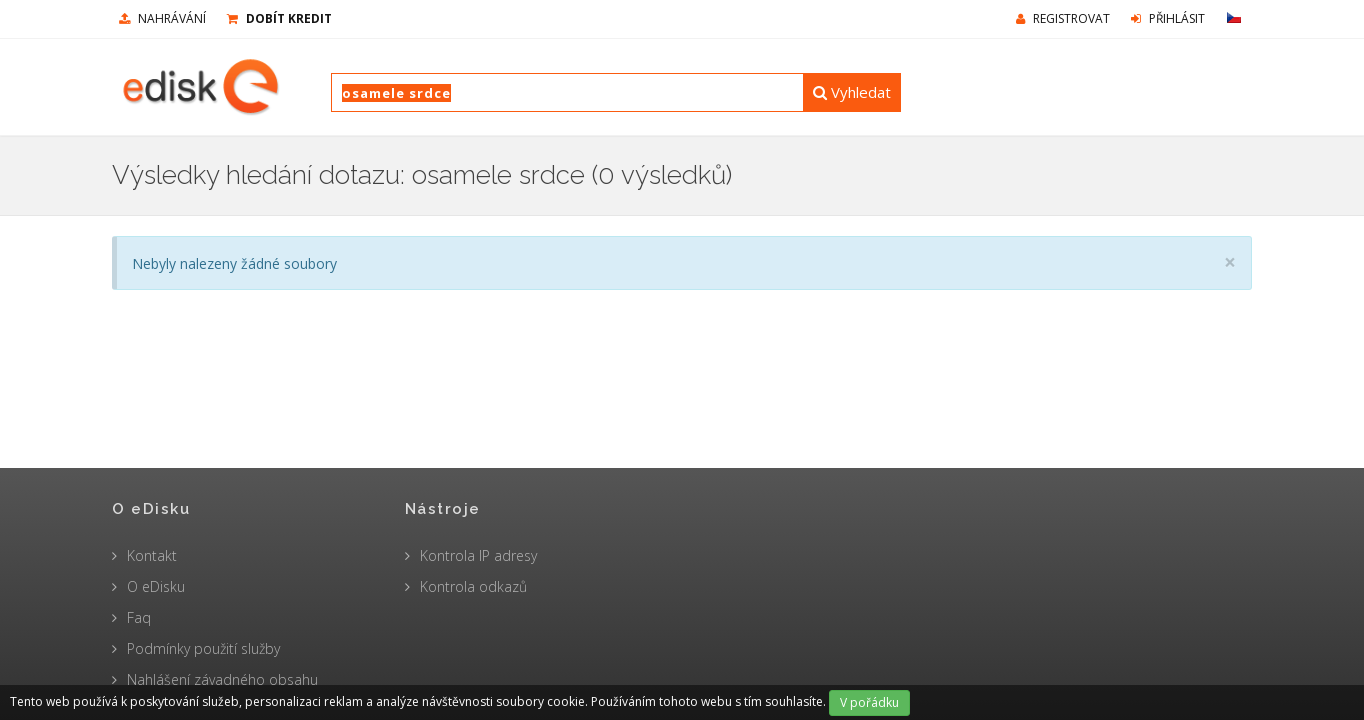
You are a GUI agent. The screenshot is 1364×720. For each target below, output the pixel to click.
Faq (139, 617)
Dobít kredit (279, 18)
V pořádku (869, 702)
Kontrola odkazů (473, 586)
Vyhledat (852, 92)
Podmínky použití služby (203, 648)
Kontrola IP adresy (478, 555)
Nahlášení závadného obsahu (222, 679)
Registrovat (1063, 18)
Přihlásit (1168, 18)
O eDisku (156, 586)
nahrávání (162, 18)
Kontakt (152, 555)
